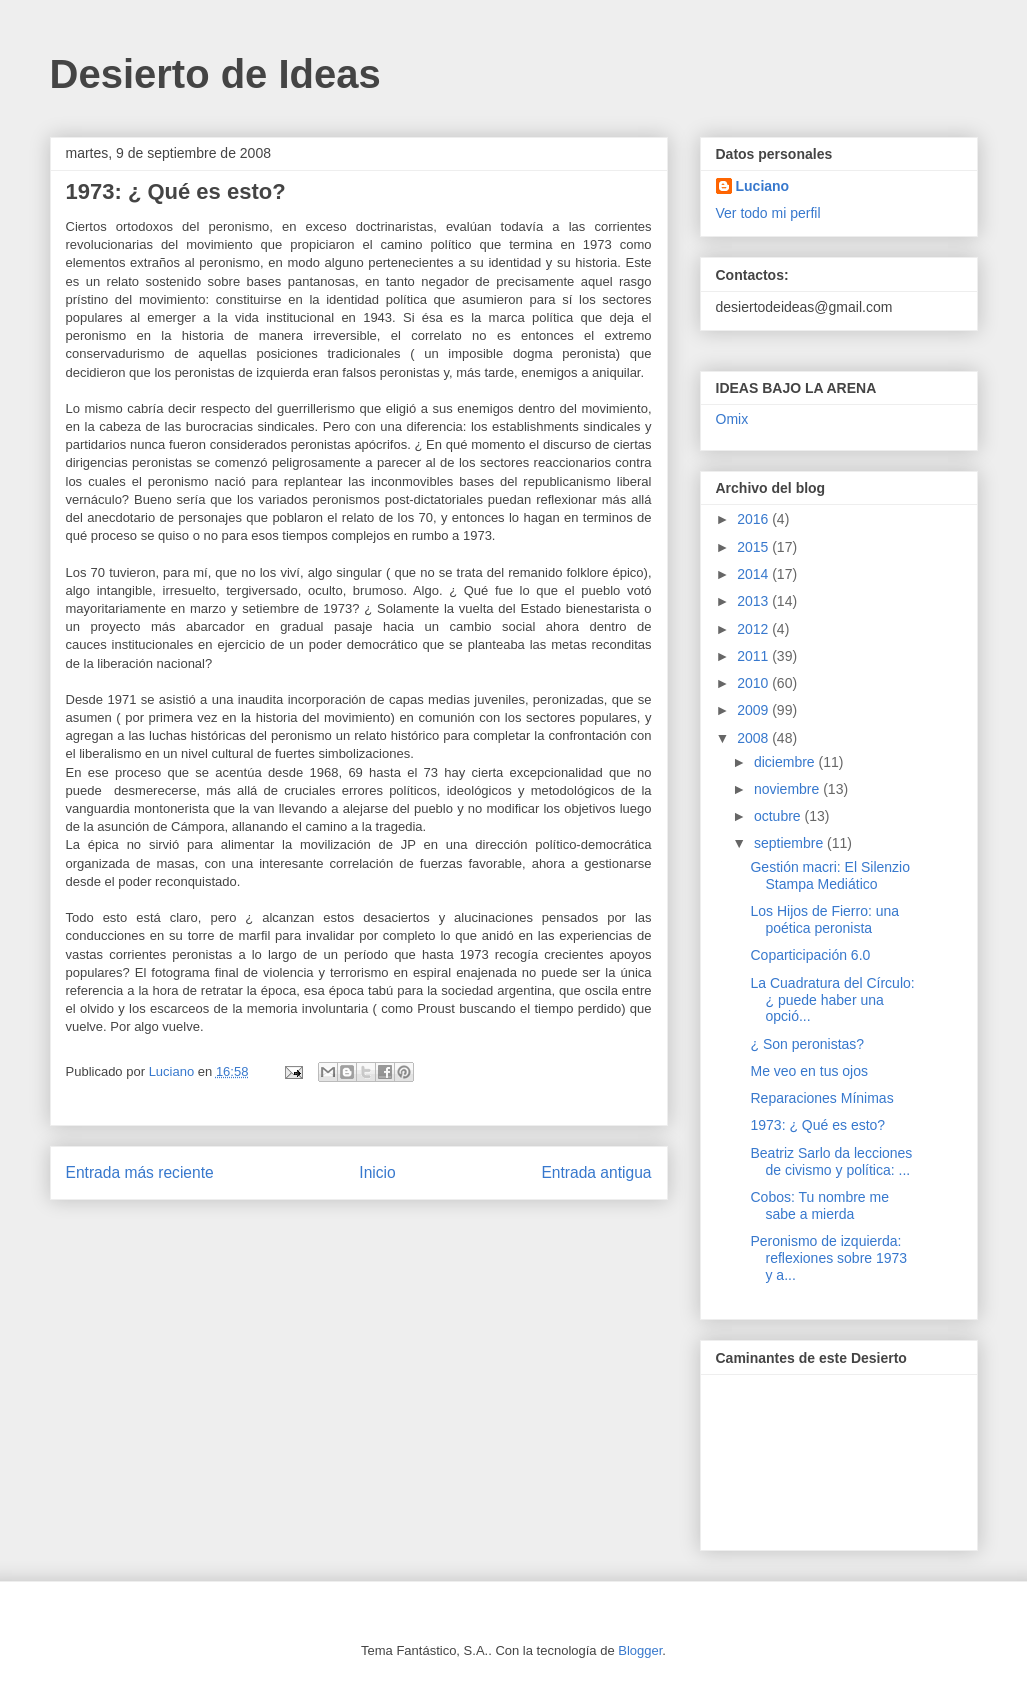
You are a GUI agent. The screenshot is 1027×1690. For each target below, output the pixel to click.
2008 (754, 738)
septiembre (790, 843)
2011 (754, 656)
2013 (754, 601)
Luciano (763, 186)
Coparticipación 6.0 (810, 955)
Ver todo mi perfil (768, 213)
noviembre (788, 789)
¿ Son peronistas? (807, 1044)
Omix (732, 419)
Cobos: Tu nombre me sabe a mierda (819, 1205)
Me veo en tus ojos (809, 1071)
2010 (754, 683)
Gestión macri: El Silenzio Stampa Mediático (830, 875)
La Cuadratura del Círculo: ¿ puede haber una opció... (832, 1000)
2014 (754, 574)
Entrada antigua (596, 1172)
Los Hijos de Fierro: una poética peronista (824, 919)
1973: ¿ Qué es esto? (817, 1125)
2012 (754, 629)
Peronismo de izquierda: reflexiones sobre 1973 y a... (828, 1258)
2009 (754, 710)
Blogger (640, 1650)
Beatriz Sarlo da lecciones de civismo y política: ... (831, 1161)
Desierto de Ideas (215, 74)
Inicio (377, 1172)
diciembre (786, 762)
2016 (754, 519)
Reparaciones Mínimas (821, 1098)
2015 (754, 547)
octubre (779, 816)
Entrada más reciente (140, 1172)
